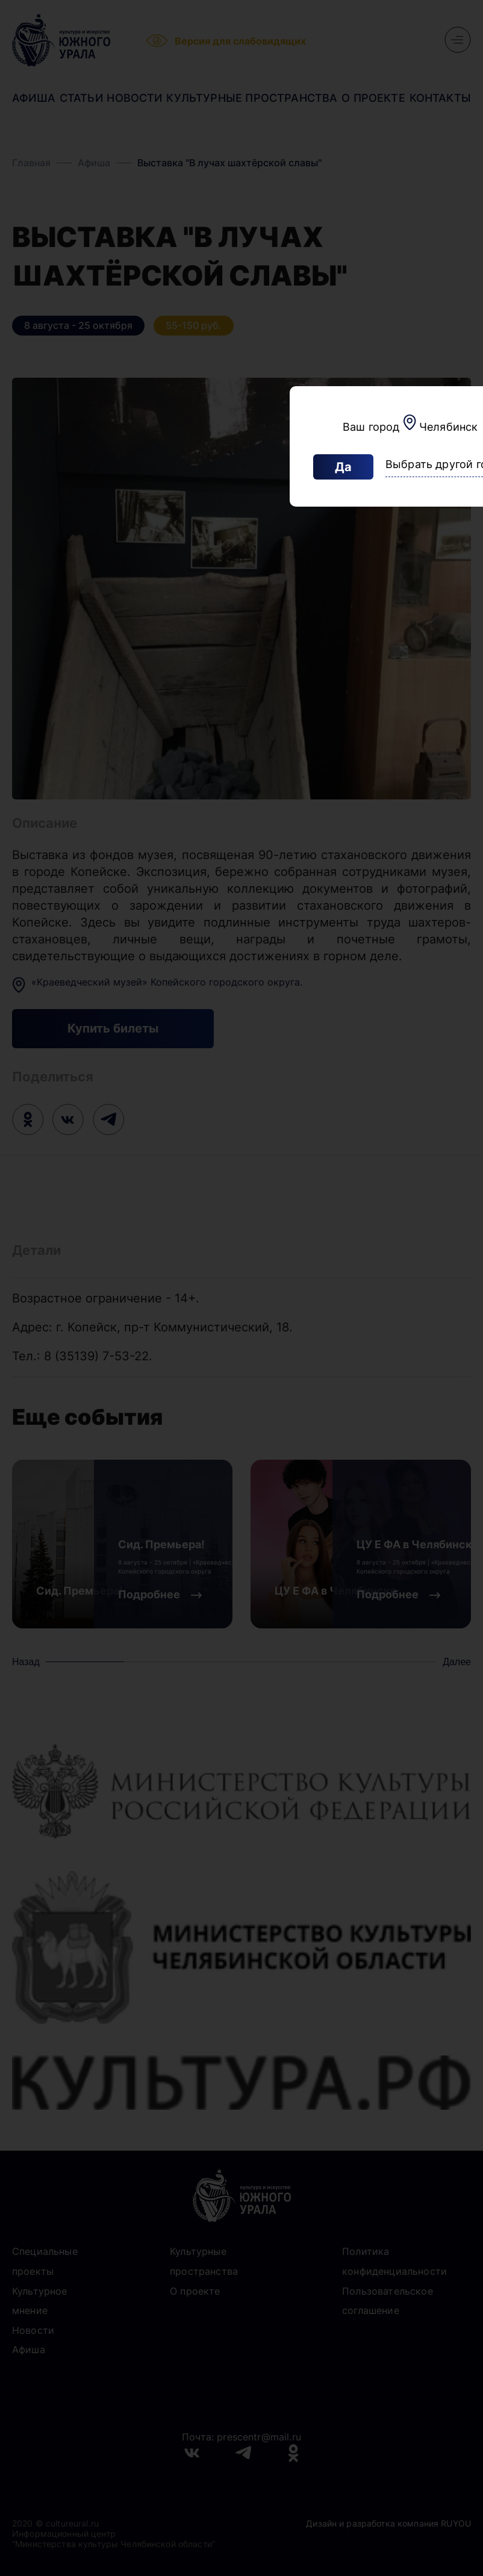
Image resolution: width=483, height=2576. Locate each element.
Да (343, 467)
